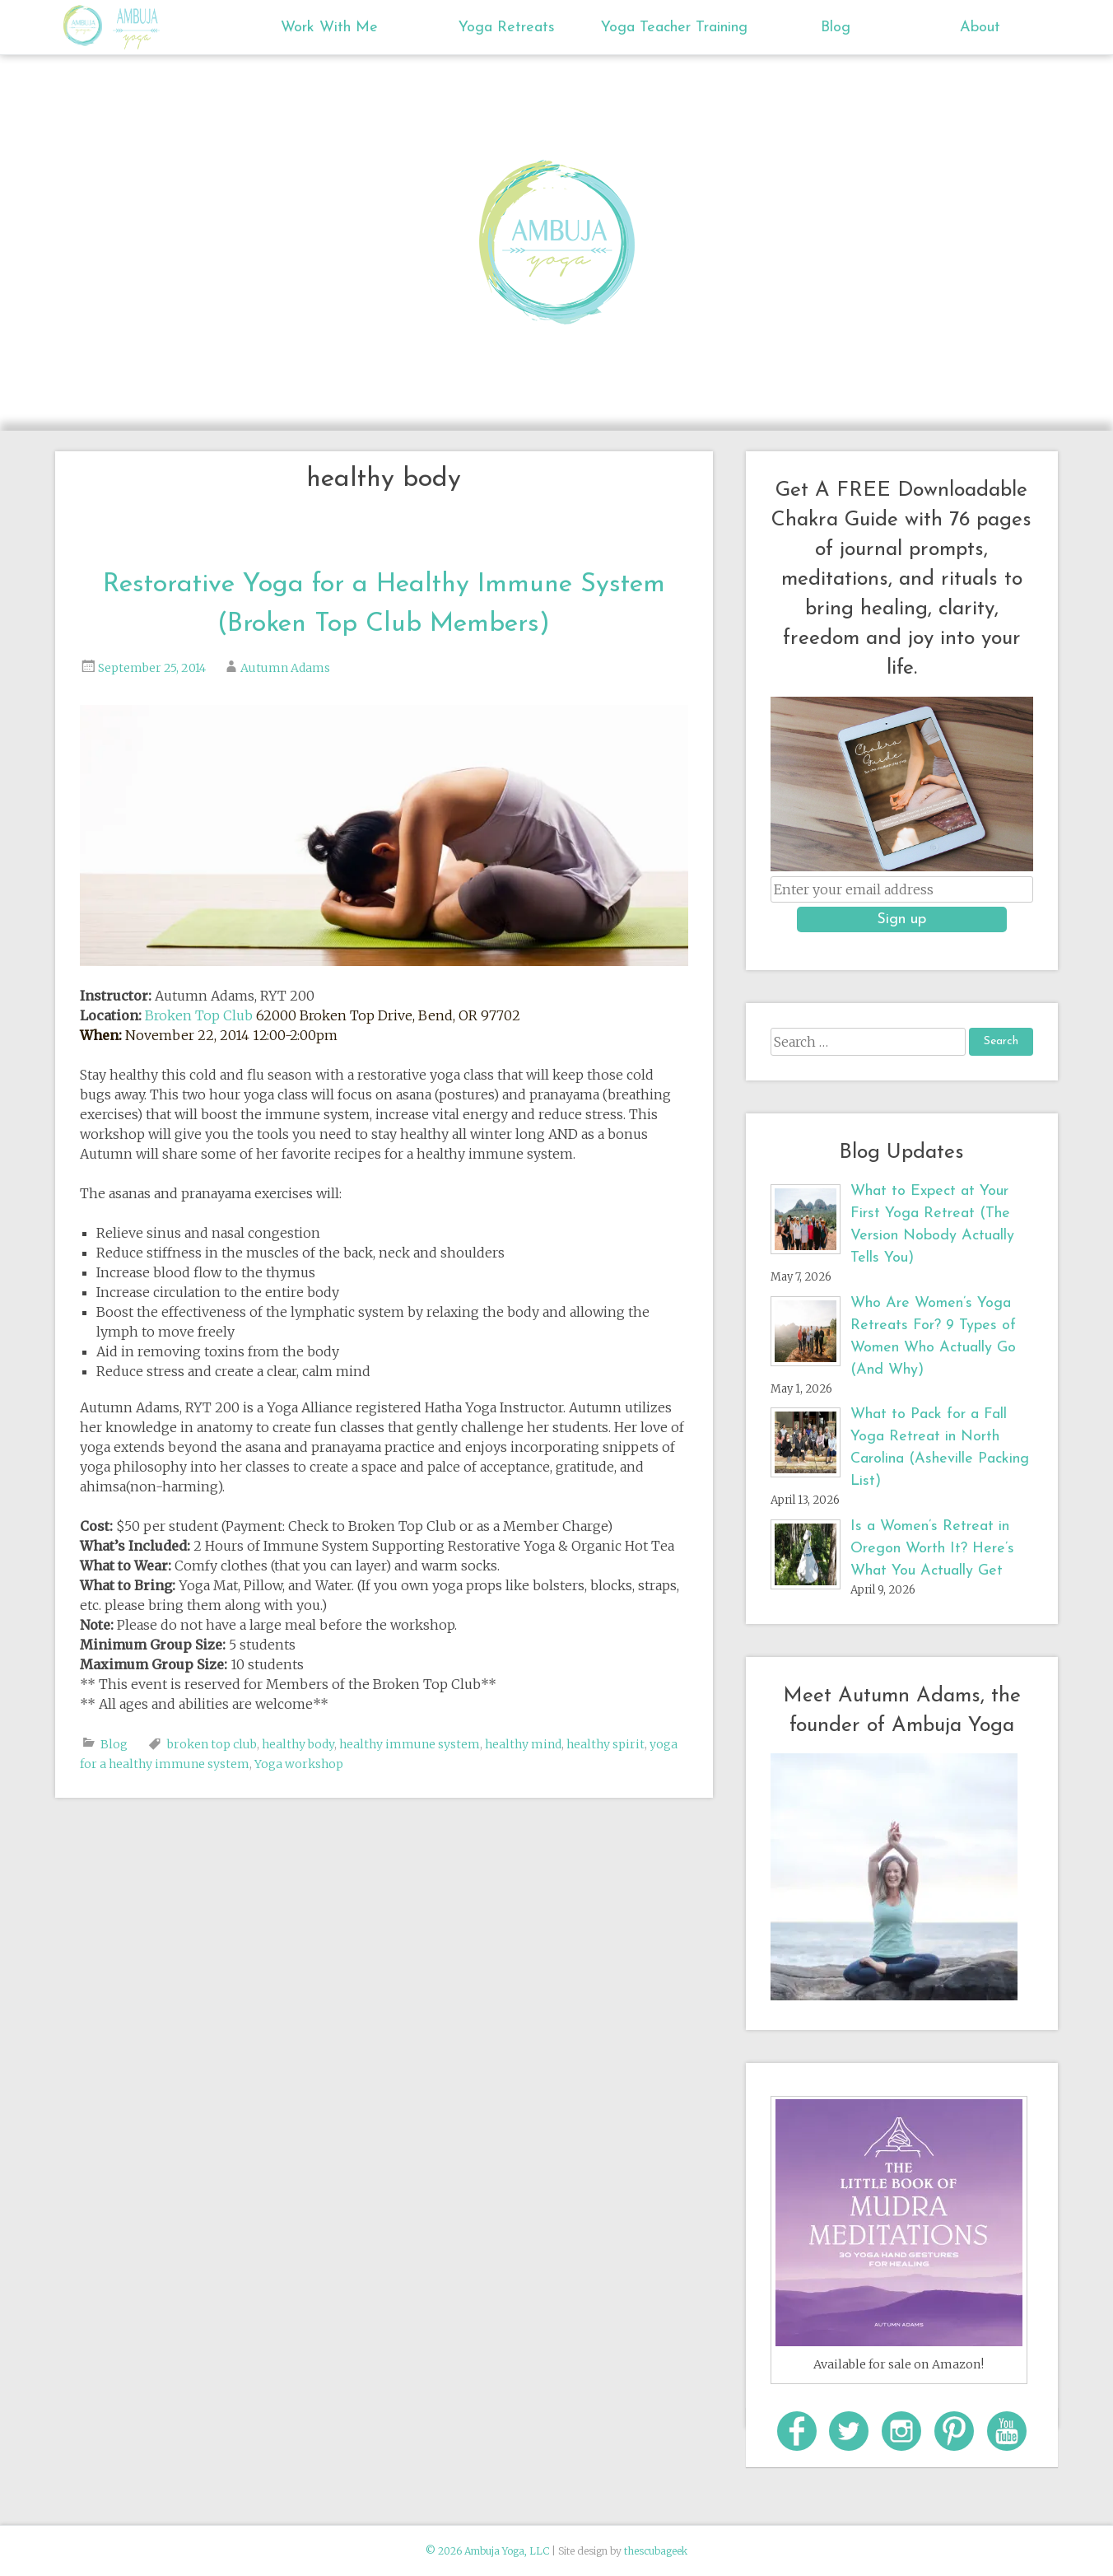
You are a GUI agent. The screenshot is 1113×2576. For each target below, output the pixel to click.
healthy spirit (605, 1744)
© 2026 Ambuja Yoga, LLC (487, 2551)
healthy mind (523, 1744)
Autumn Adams (285, 667)
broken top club (212, 1744)
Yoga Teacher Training (674, 27)
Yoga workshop (298, 1764)
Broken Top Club (199, 1015)
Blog (835, 27)
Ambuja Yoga (86, 25)
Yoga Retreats (507, 27)
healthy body (298, 1744)
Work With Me (329, 27)
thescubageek (655, 2551)
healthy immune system (409, 1744)
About (980, 27)
